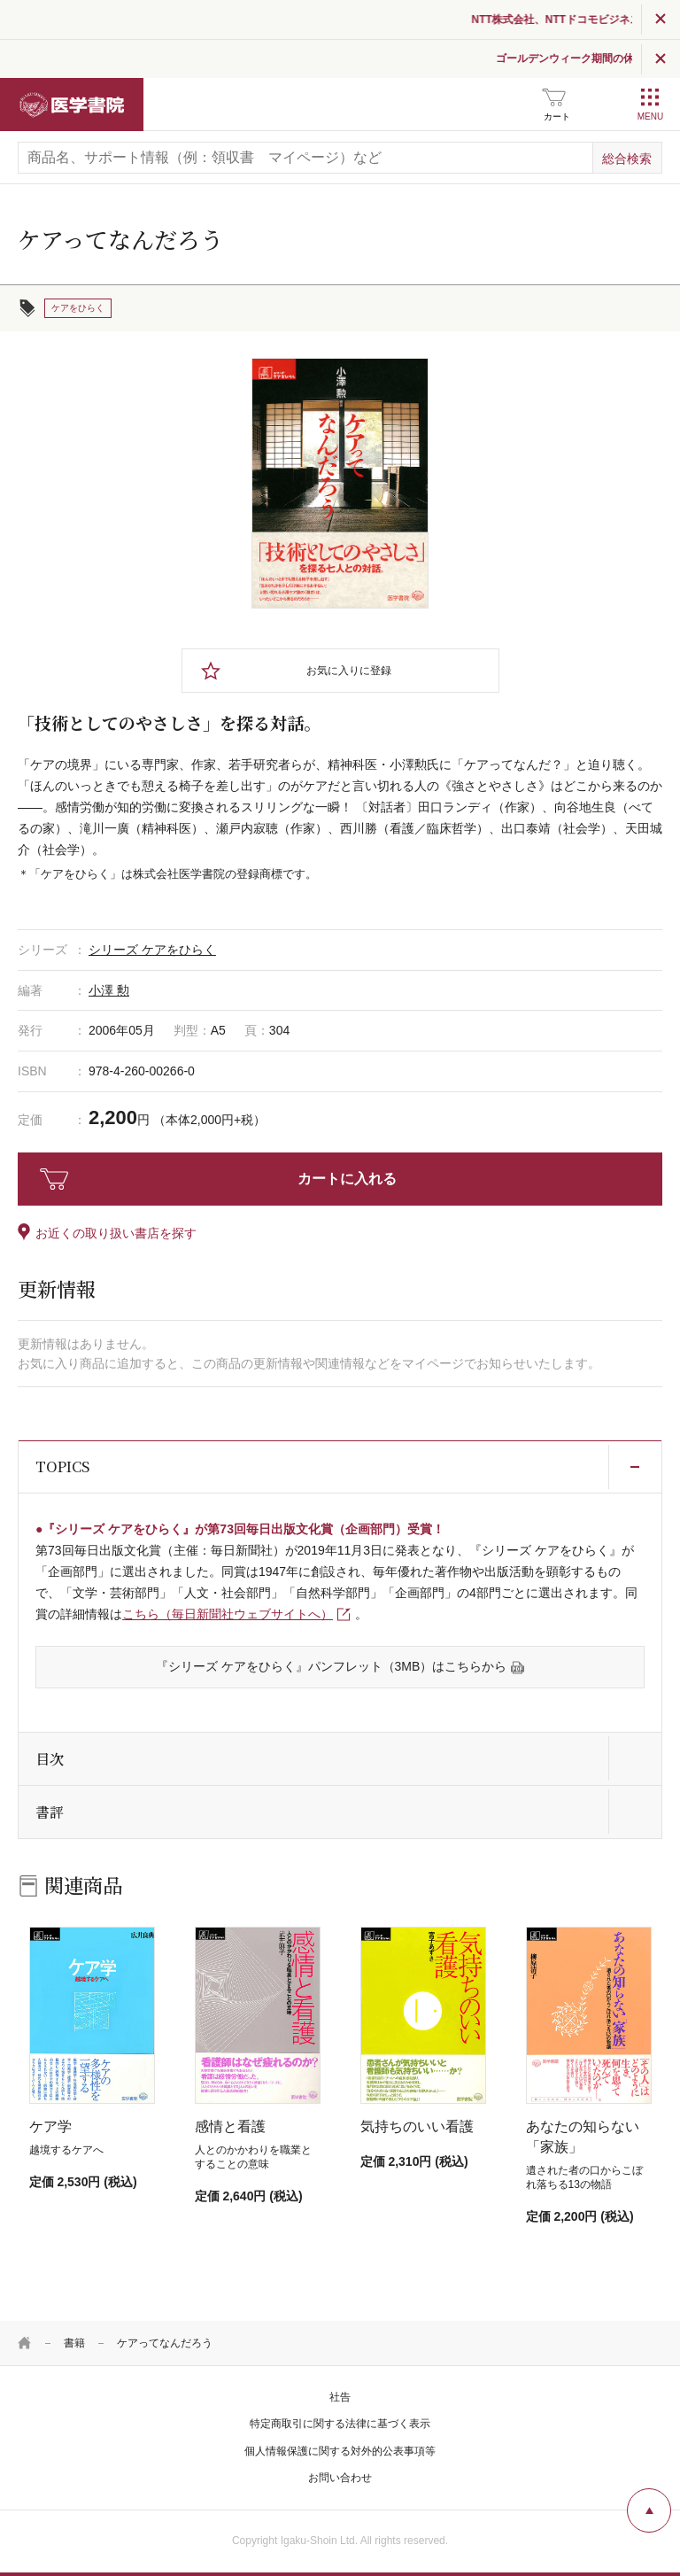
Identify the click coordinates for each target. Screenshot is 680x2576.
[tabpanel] (340, 483)
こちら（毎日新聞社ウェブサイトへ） (227, 1614)
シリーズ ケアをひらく (152, 950)
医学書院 (71, 104)
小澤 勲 (109, 990)
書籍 (74, 2343)
